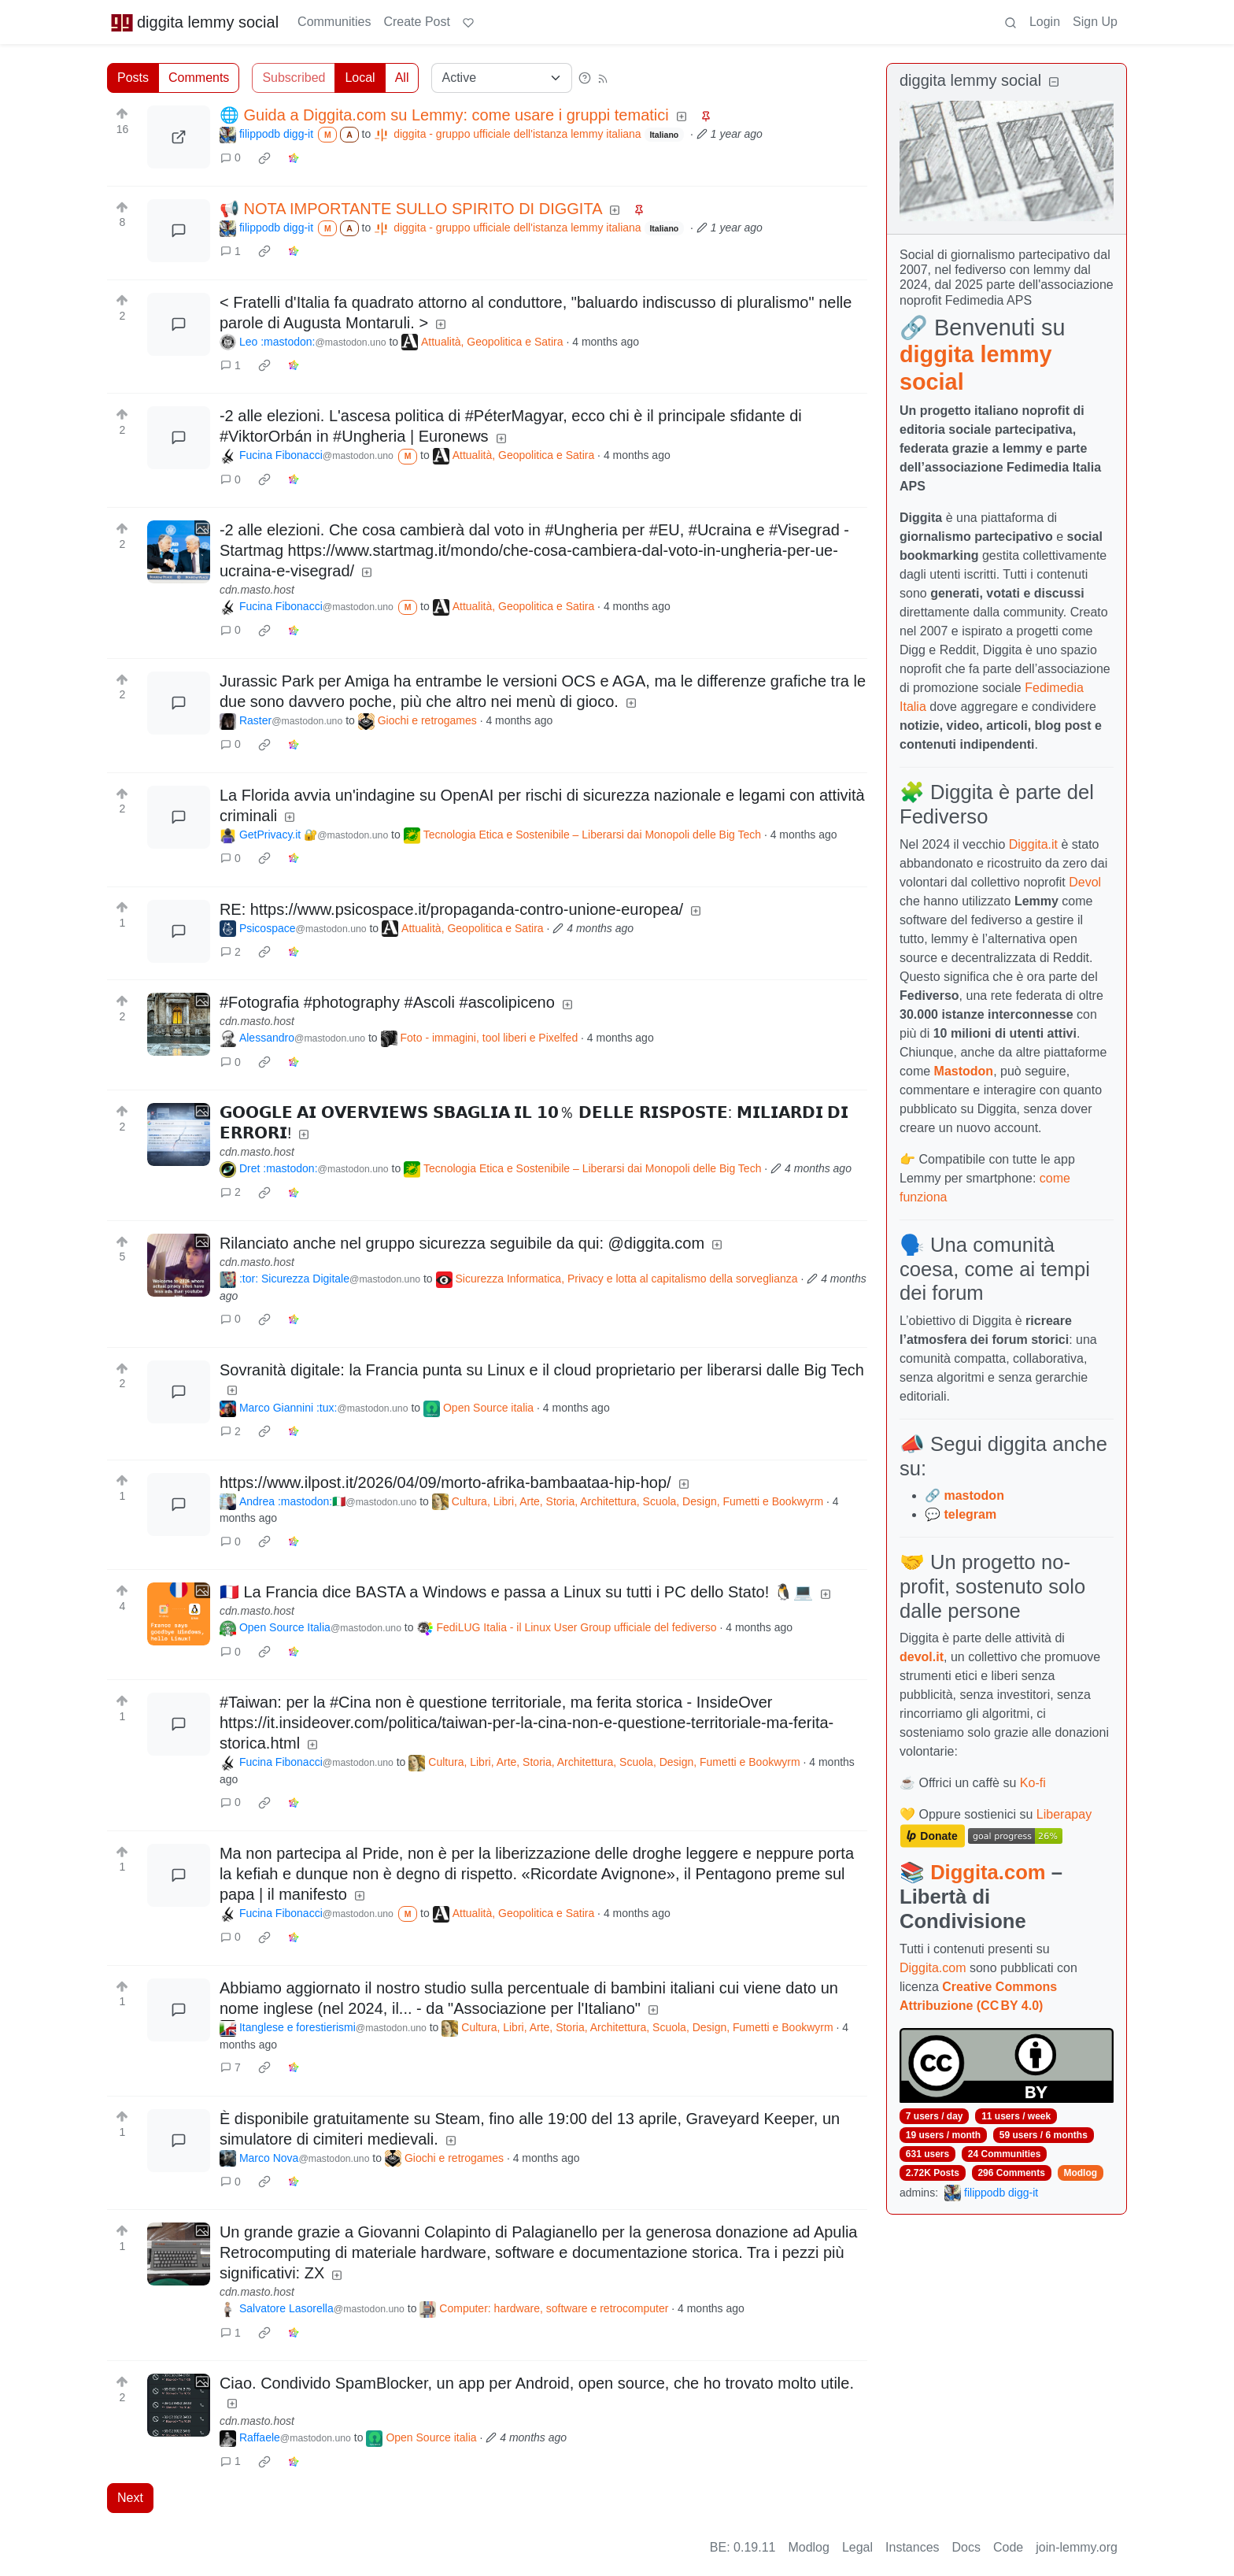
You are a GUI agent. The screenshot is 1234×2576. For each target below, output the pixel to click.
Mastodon (964, 1071)
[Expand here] (178, 551)
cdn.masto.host (257, 589)
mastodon (973, 1495)
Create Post (416, 21)
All (402, 77)
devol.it (922, 1657)
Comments (198, 77)
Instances (912, 2547)
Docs (966, 2547)
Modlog (1080, 2172)
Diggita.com (987, 1872)
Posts (133, 77)
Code (1008, 2547)
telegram (970, 1514)
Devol (1085, 882)
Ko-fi (1033, 1783)
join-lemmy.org (1077, 2547)
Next (130, 2497)
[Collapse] (1053, 82)
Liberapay (1064, 1814)
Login (1044, 21)
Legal (857, 2547)
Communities (334, 21)
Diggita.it (1033, 844)
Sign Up (1095, 21)
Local (360, 77)
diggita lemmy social (194, 22)
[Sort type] (501, 78)
